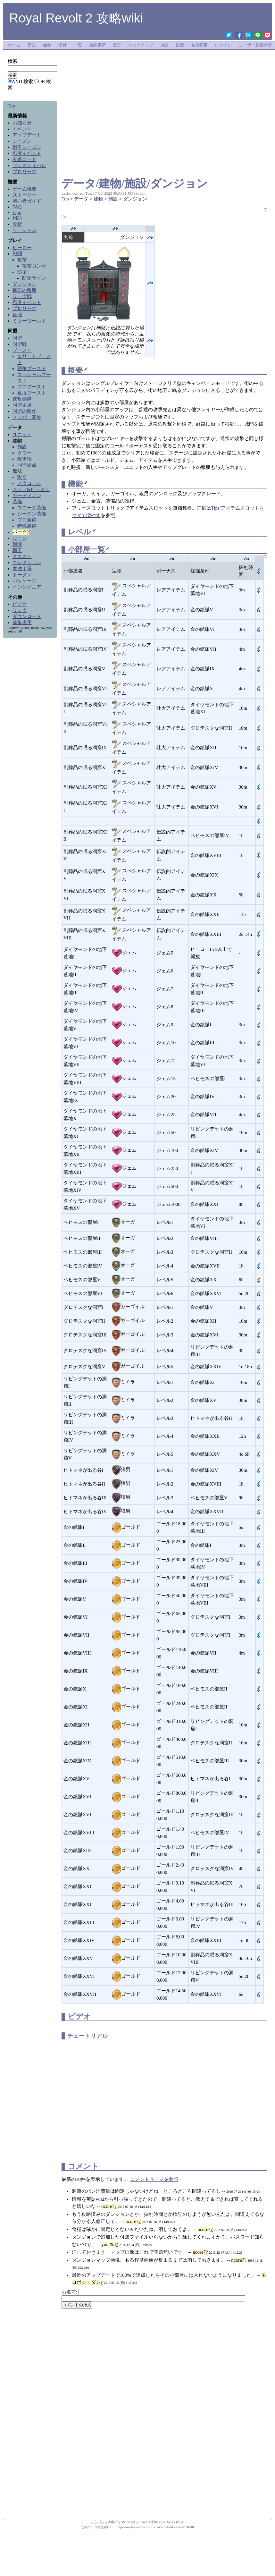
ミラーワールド (29, 320)
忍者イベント (27, 153)
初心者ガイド (27, 201)
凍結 (164, 45)
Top (65, 198)
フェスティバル (29, 165)
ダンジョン (25, 284)
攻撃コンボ (34, 265)
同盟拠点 (22, 405)
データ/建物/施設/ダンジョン (135, 183)
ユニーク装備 (31, 507)
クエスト (22, 556)
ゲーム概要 (25, 188)
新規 (32, 45)
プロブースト (31, 386)
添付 (62, 45)
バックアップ (140, 45)
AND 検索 (22, 81)
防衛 (22, 272)
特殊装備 (27, 526)
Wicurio (128, 2522)
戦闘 (17, 253)
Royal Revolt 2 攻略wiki (76, 18)
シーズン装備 (31, 513)
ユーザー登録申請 (255, 45)
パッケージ (25, 580)
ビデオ (20, 604)
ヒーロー (22, 247)
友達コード (25, 159)
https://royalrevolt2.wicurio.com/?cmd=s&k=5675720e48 (155, 2527)
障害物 (24, 459)
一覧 (78, 45)
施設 (113, 198)
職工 (17, 550)
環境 (17, 544)
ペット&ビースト (31, 489)
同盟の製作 (25, 411)
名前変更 (199, 45)
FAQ (17, 206)
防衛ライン (34, 278)
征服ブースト (31, 392)
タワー (24, 452)
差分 (117, 45)
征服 (17, 314)
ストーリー (25, 195)
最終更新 (97, 45)
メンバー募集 (27, 417)
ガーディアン (27, 495)
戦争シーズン (27, 147)
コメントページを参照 (154, 2179)
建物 (98, 198)
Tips (17, 212)
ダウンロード (27, 616)
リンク (20, 610)
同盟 (17, 338)
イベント (22, 128)
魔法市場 (22, 568)
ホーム (14, 45)
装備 (17, 501)
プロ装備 (27, 519)
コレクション (27, 562)
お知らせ (22, 122)
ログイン (223, 45)
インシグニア (27, 586)
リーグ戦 (22, 296)
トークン (22, 574)
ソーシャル (25, 230)
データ (81, 198)
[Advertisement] (164, 67)
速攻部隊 (22, 399)
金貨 (17, 224)
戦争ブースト (31, 368)
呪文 (22, 477)
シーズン (22, 141)
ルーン (20, 538)
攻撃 (22, 259)
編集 (47, 45)
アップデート (27, 135)
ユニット (22, 434)
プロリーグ (25, 171)
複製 (180, 45)
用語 (17, 218)
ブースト (22, 350)
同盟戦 (20, 344)
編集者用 (22, 622)
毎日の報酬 (25, 290)
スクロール (29, 483)
